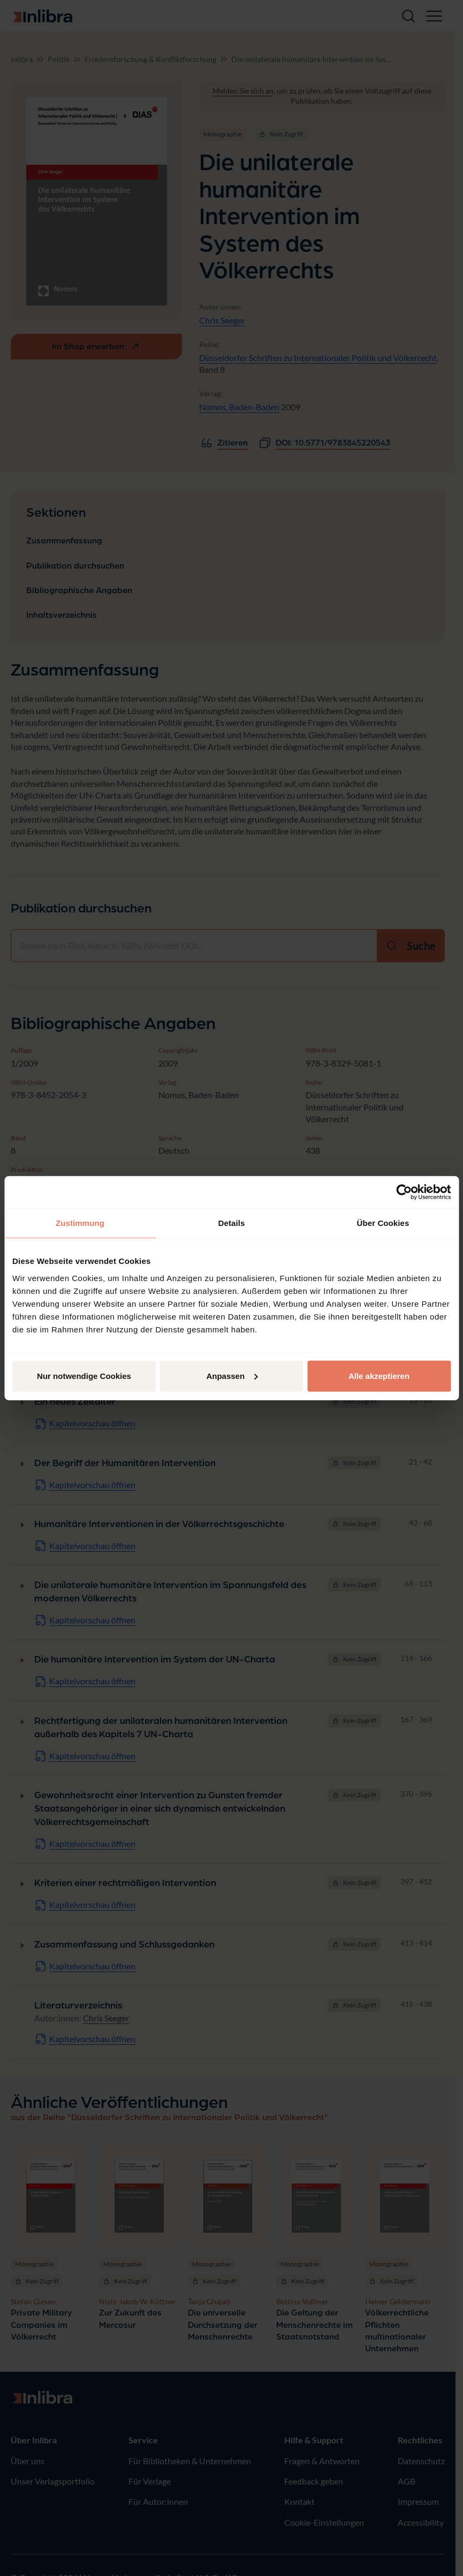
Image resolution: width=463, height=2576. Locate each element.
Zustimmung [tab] (80, 1223)
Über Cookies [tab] (383, 1223)
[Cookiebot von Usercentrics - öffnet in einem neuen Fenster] (404, 1192)
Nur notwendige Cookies (84, 1375)
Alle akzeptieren (378, 1375)
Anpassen (231, 1375)
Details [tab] (231, 1223)
